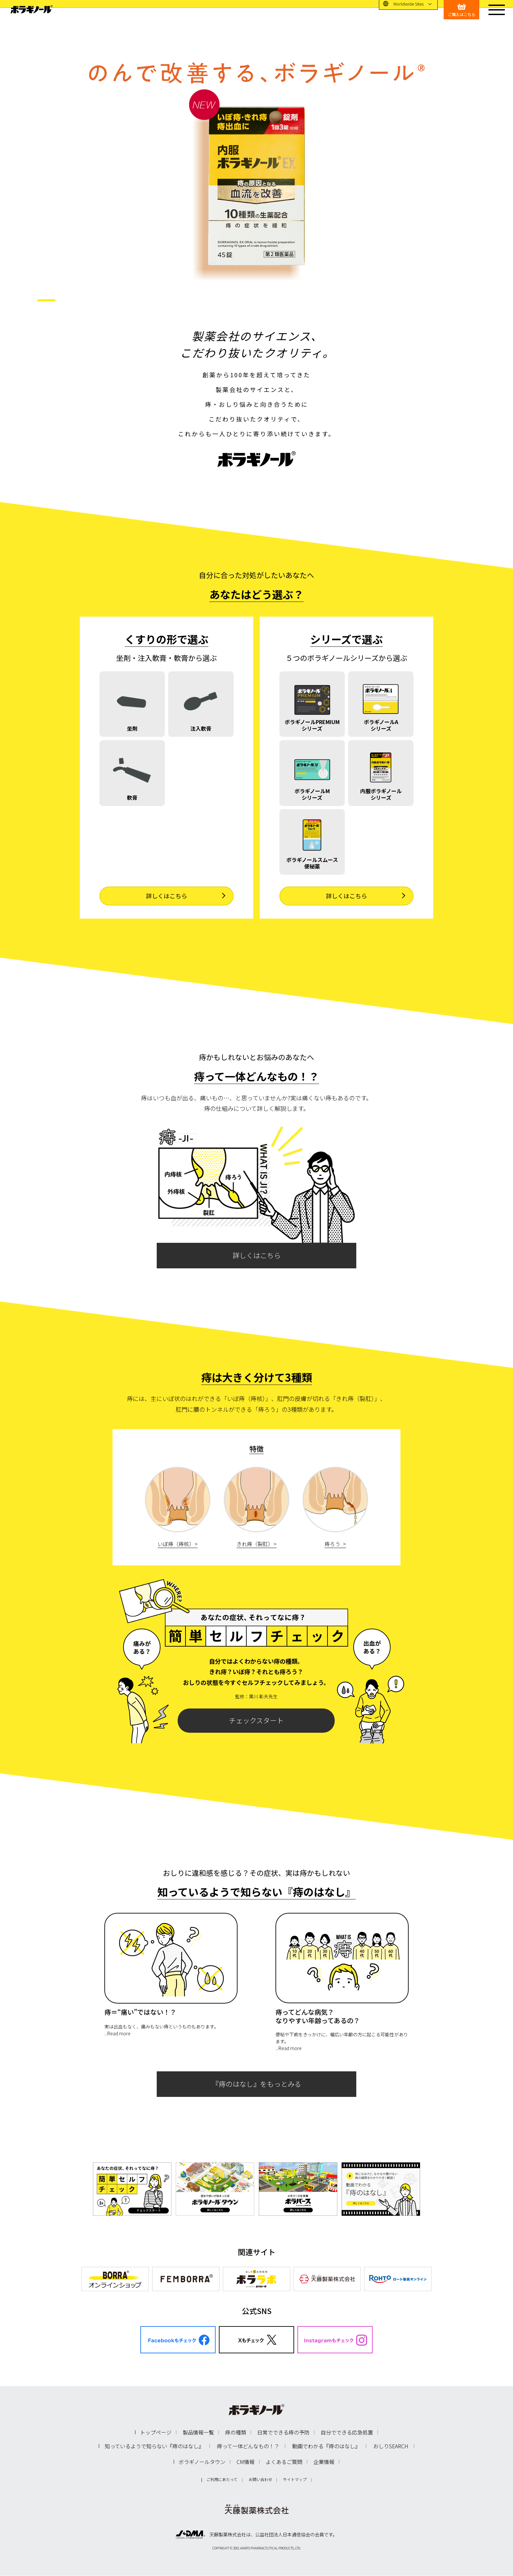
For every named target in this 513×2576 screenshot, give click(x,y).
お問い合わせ (260, 2479)
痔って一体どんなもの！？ (248, 2446)
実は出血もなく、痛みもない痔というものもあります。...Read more (161, 2030)
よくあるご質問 (284, 2462)
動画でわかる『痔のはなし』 (326, 2446)
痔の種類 (235, 2432)
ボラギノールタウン (202, 2462)
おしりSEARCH (391, 2446)
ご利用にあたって (222, 2479)
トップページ (155, 2432)
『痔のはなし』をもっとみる (256, 2084)
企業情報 (323, 2462)
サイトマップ (295, 2479)
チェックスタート (256, 1720)
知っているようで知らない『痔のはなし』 (153, 2446)
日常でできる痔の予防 (283, 2432)
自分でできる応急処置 (347, 2432)
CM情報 (246, 2462)
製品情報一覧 (198, 2432)
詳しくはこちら (257, 1255)
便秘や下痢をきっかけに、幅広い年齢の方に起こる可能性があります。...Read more (341, 2041)
